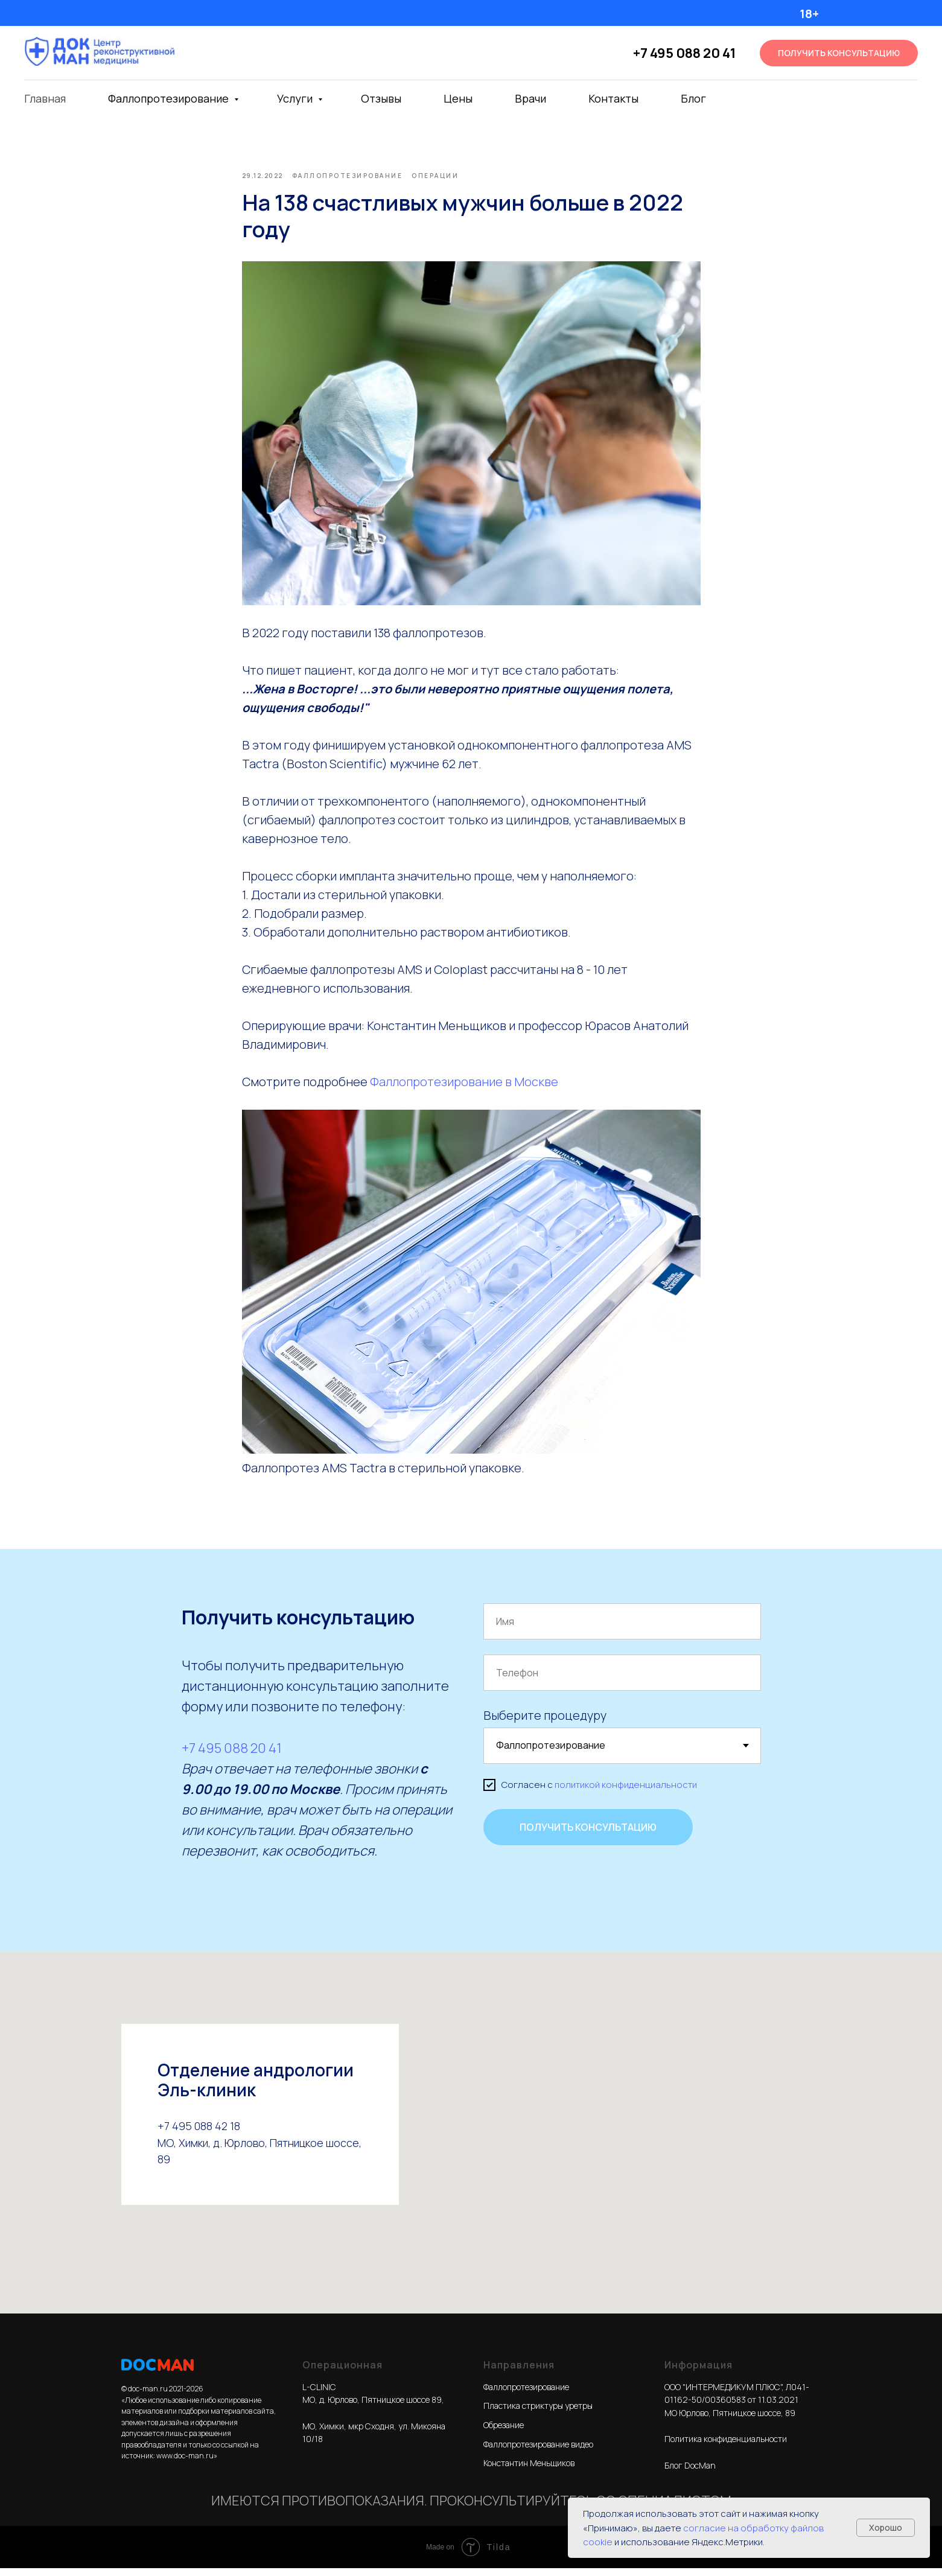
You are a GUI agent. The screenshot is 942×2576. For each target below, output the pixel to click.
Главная (45, 98)
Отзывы (381, 98)
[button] (839, 53)
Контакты (613, 98)
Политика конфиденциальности (725, 2447)
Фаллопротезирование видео (538, 2452)
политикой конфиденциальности (626, 1793)
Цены (458, 98)
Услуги (296, 98)
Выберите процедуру (544, 1724)
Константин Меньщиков (528, 2471)
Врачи (530, 98)
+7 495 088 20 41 (684, 53)
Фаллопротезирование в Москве (464, 1086)
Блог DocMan (690, 2473)
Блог (693, 98)
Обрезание (503, 2433)
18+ (809, 13)
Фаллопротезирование (169, 98)
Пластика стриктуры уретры (538, 2414)
